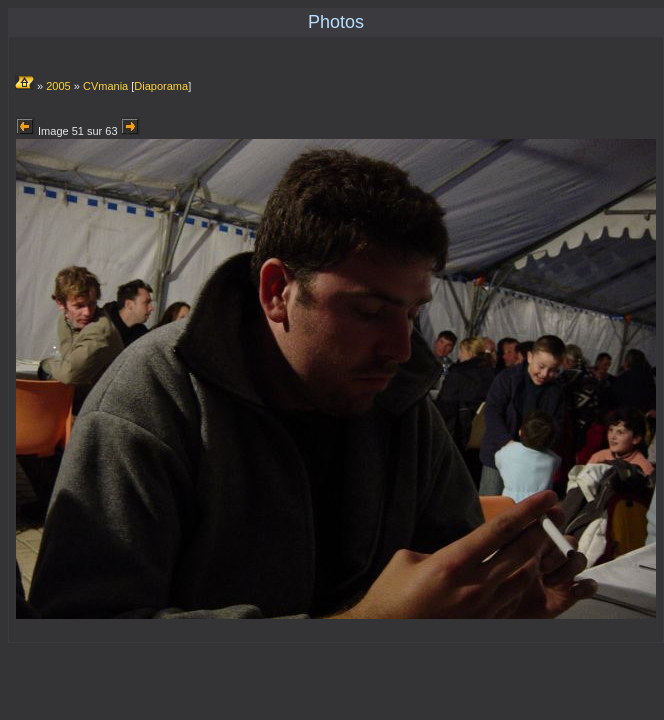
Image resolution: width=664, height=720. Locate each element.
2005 (58, 86)
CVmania (105, 86)
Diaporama (161, 86)
